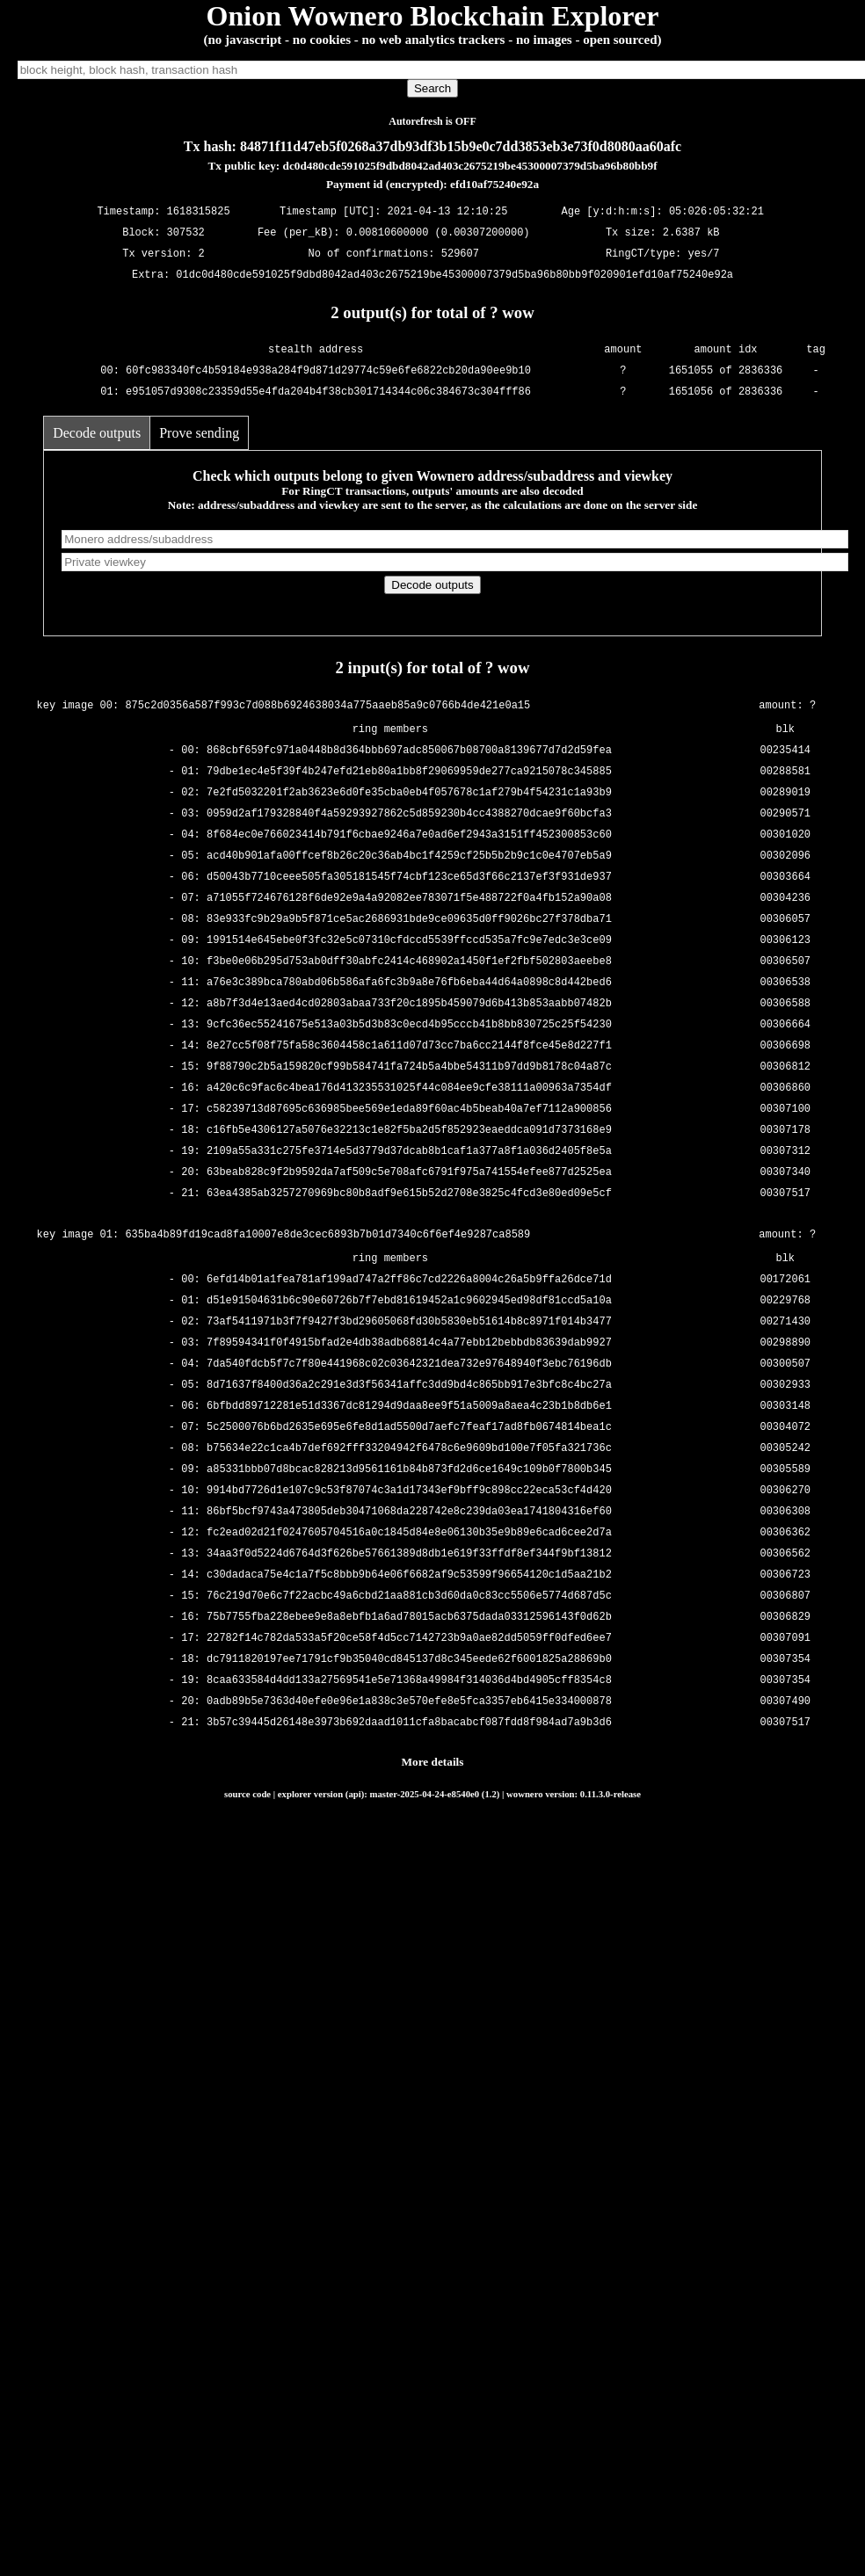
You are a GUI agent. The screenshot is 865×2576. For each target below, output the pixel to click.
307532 (186, 233)
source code (247, 1794)
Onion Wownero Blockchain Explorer (433, 16)
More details (433, 1761)
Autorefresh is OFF (432, 121)
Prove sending (199, 432)
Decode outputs (97, 432)
